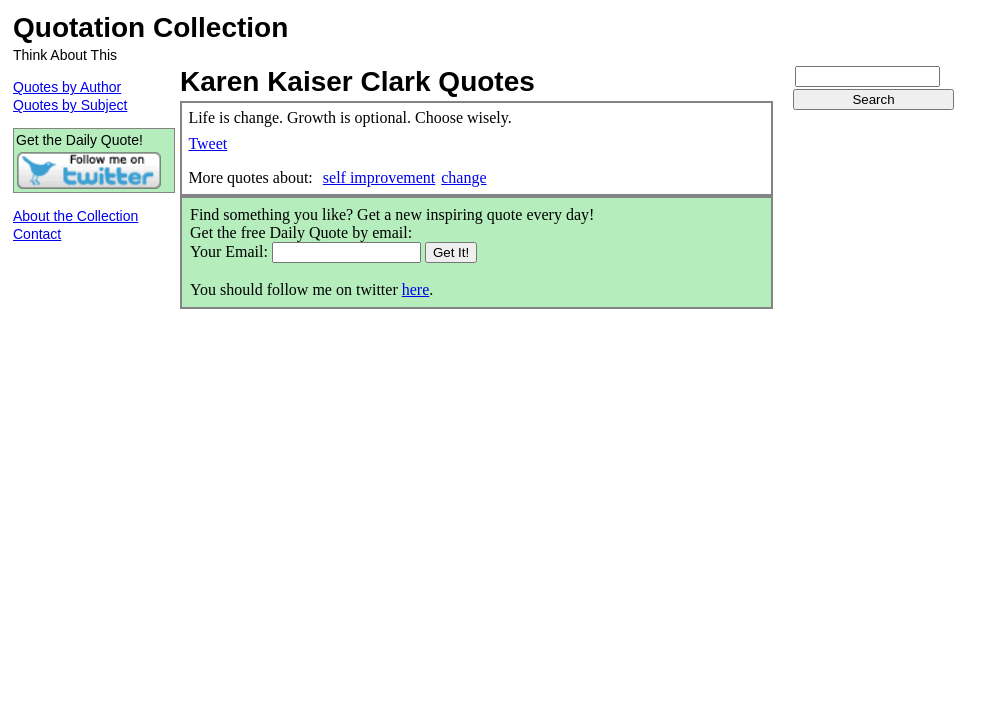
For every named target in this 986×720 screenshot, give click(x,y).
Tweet (207, 143)
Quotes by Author (67, 87)
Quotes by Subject (70, 105)
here (416, 289)
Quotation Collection (150, 27)
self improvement (379, 177)
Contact (37, 234)
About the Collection (75, 216)
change (463, 177)
